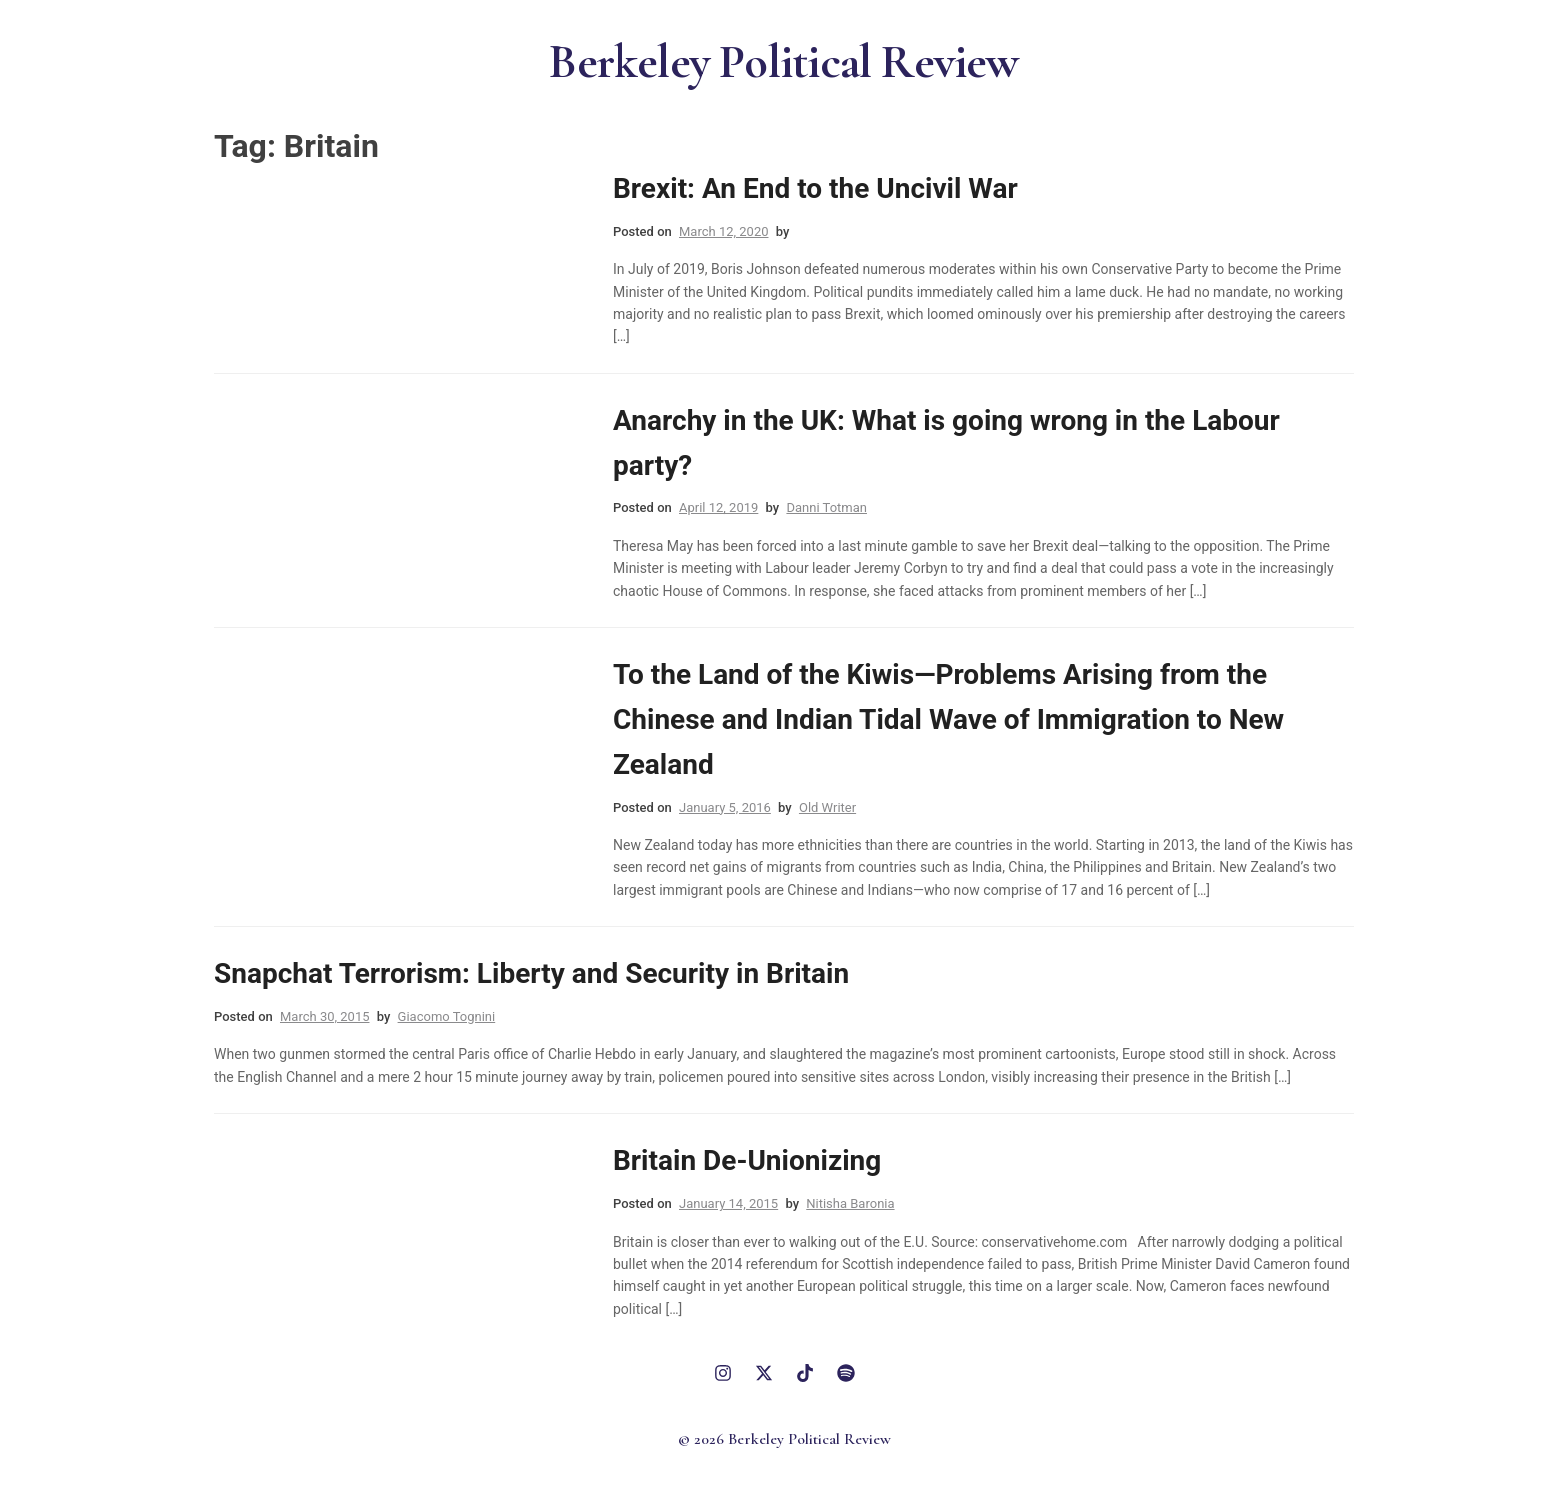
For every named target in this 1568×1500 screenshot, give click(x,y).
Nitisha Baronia (850, 1203)
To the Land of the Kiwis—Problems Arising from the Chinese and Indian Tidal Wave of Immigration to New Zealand (948, 719)
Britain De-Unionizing (747, 1160)
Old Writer (827, 807)
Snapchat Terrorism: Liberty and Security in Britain (531, 973)
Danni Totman (826, 507)
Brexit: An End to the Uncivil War (815, 188)
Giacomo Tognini (447, 1016)
